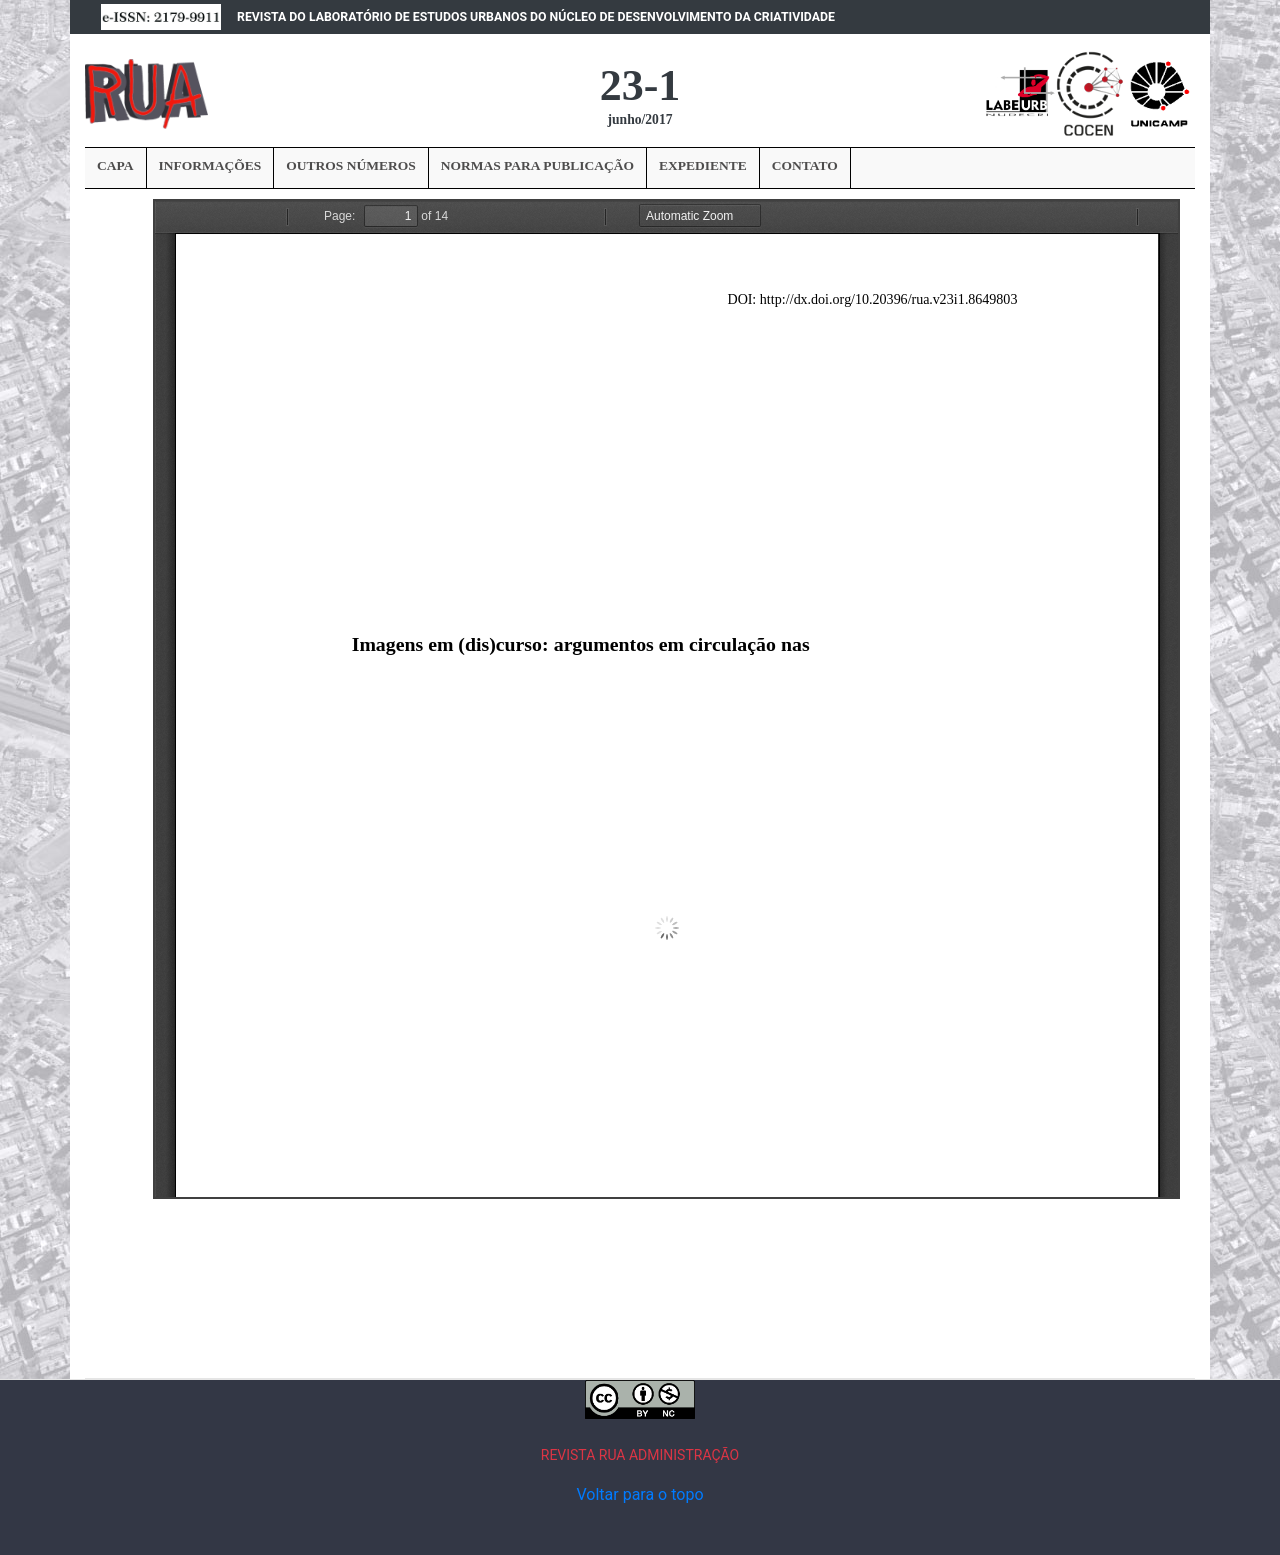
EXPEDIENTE (703, 165)
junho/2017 (640, 119)
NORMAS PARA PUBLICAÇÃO (537, 165)
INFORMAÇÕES (210, 165)
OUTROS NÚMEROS (350, 165)
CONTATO (805, 165)
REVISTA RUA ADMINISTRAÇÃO (640, 1455)
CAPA (115, 165)
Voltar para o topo (639, 1494)
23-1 (640, 85)
